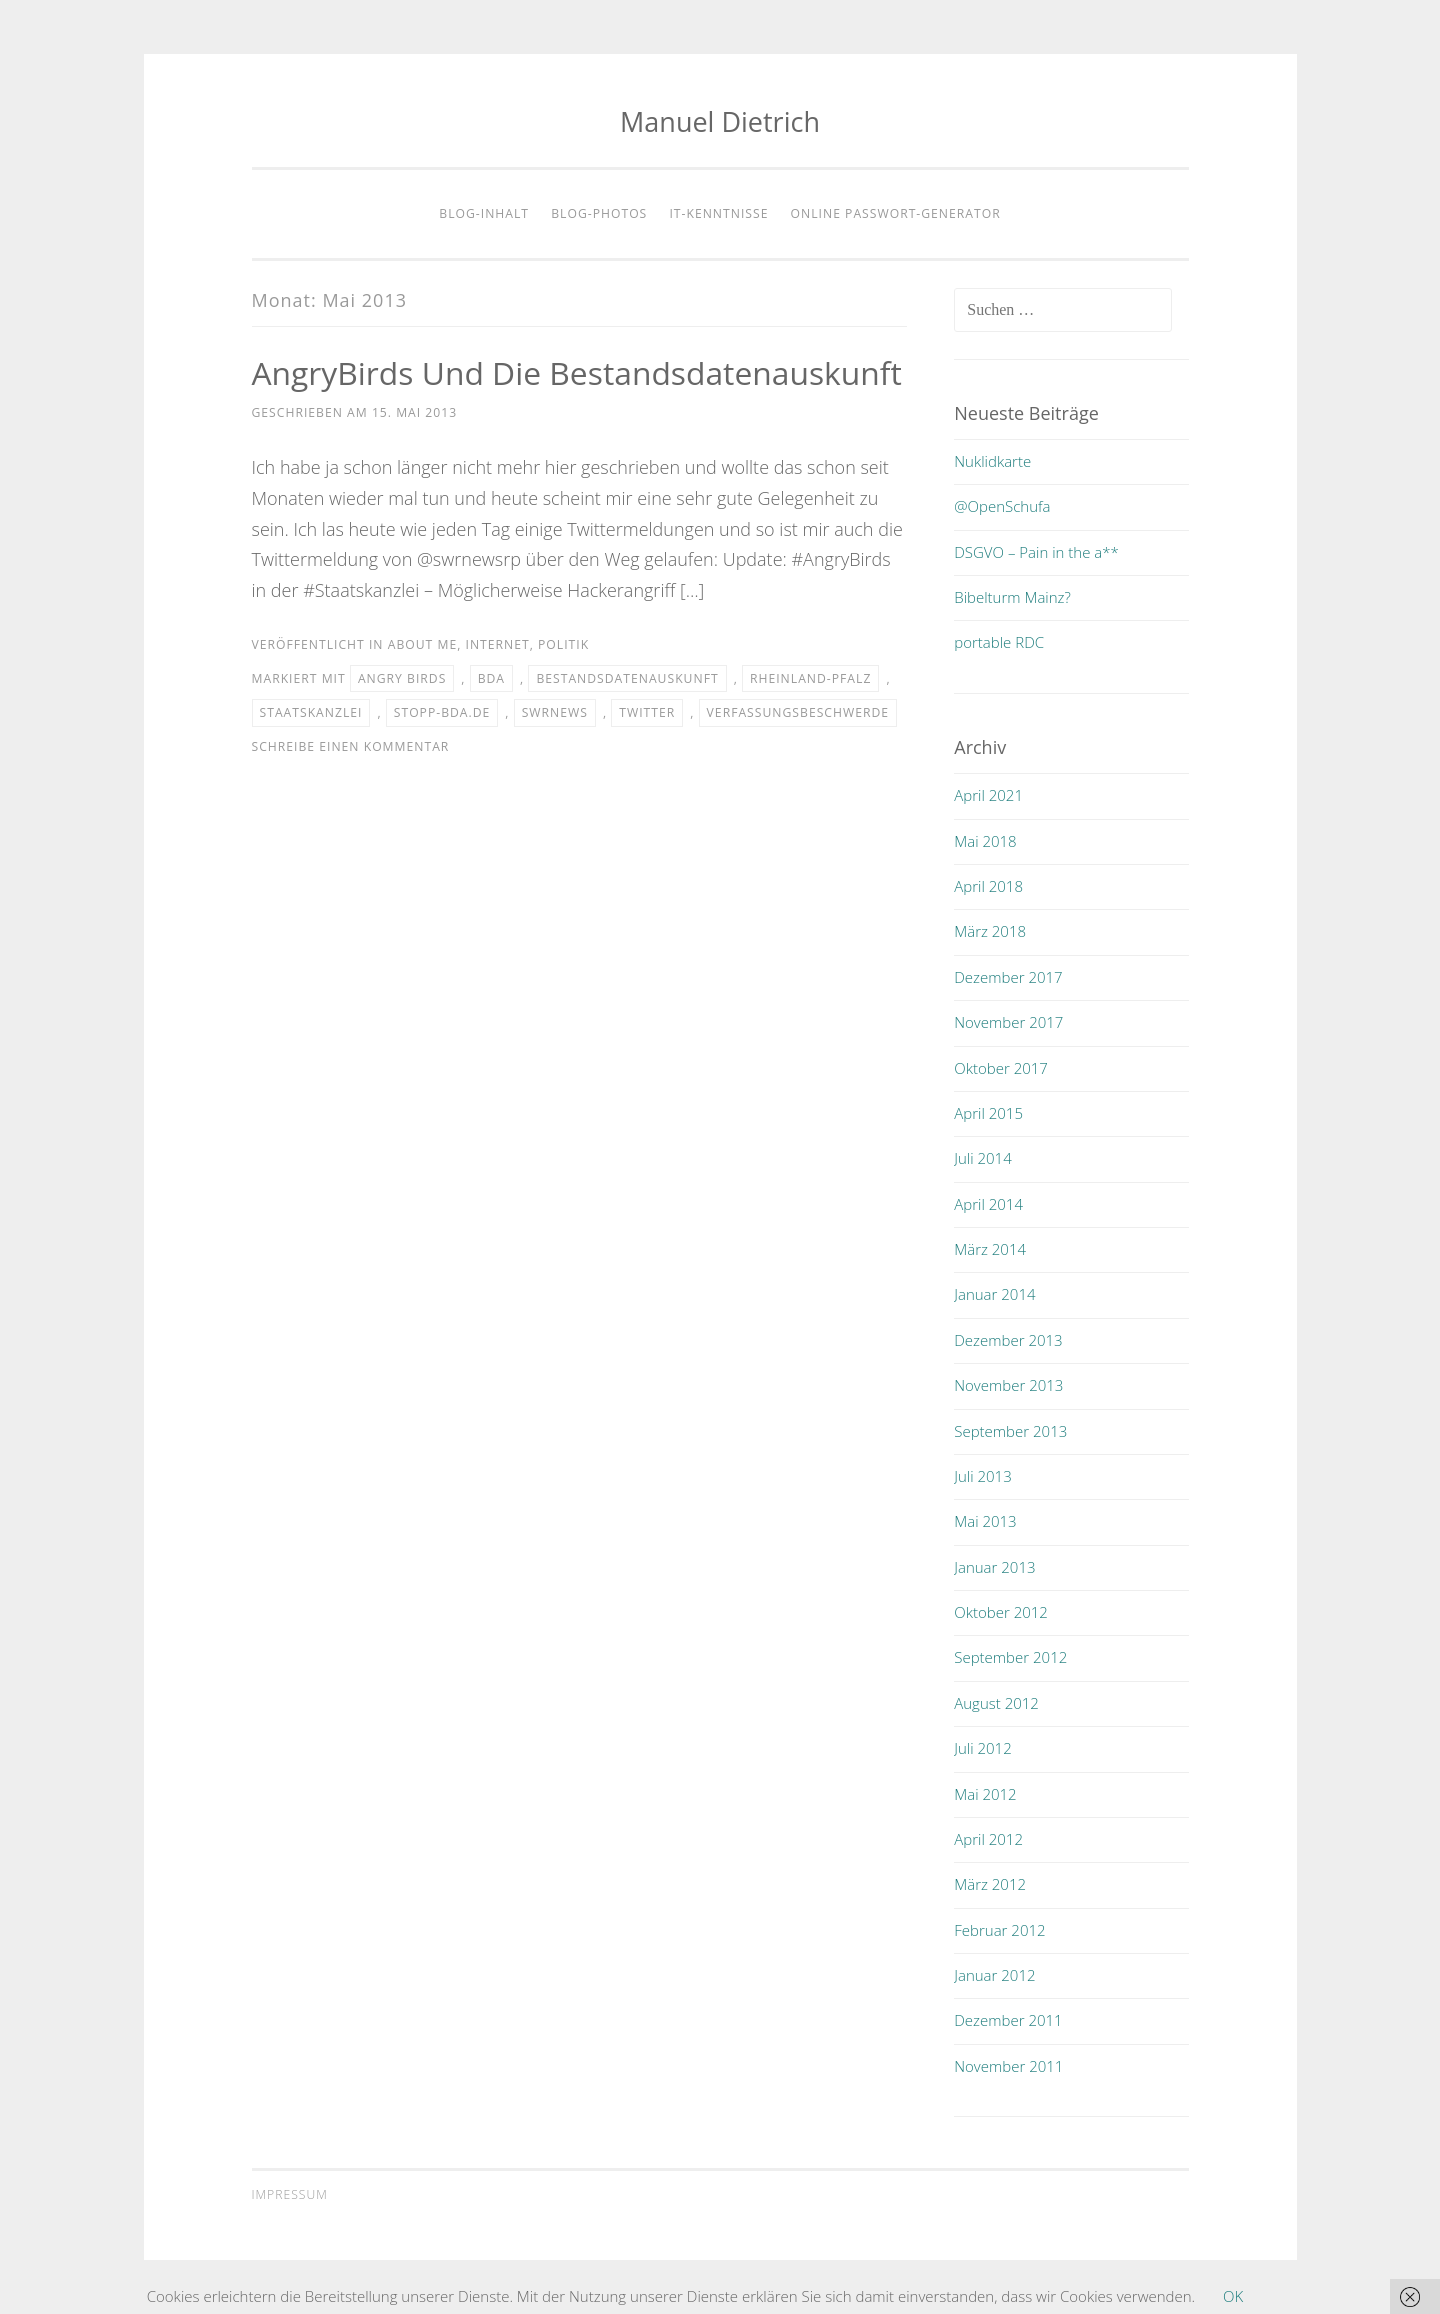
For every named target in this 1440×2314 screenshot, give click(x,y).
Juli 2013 (982, 1476)
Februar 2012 (999, 1930)
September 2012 (1010, 1657)
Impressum (290, 2194)
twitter (647, 712)
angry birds (402, 678)
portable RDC (999, 642)
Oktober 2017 (1001, 1068)
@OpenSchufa (1002, 506)
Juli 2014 (982, 1158)
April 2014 (988, 1204)
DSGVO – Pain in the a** (1036, 552)
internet (497, 644)
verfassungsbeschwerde (798, 712)
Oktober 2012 (1001, 1612)
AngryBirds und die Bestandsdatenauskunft (579, 372)
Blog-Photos (599, 213)
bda (491, 678)
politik (563, 644)
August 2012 (996, 1703)
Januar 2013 (994, 1567)
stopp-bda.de (442, 712)
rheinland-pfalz (810, 678)
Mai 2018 (985, 841)
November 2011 (1008, 2066)
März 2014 (990, 1249)
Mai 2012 (985, 1794)
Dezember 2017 (1008, 977)
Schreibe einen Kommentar (351, 746)
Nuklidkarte (992, 461)
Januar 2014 (994, 1294)
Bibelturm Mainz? (1012, 597)
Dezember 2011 (1008, 2020)
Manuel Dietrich (720, 121)
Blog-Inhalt (484, 213)
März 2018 (990, 931)
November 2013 (1008, 1385)
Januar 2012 (994, 1975)
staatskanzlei (311, 712)
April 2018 (988, 886)
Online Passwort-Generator (896, 213)
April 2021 (988, 795)
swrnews (555, 712)
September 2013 (1010, 1431)
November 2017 (1008, 1022)
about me (422, 644)
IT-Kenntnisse (718, 213)
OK (1233, 2296)
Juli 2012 (982, 1748)
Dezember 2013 (1008, 1340)
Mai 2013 (985, 1521)
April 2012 (988, 1839)
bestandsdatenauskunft (627, 678)
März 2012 (990, 1884)
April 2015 (988, 1113)
